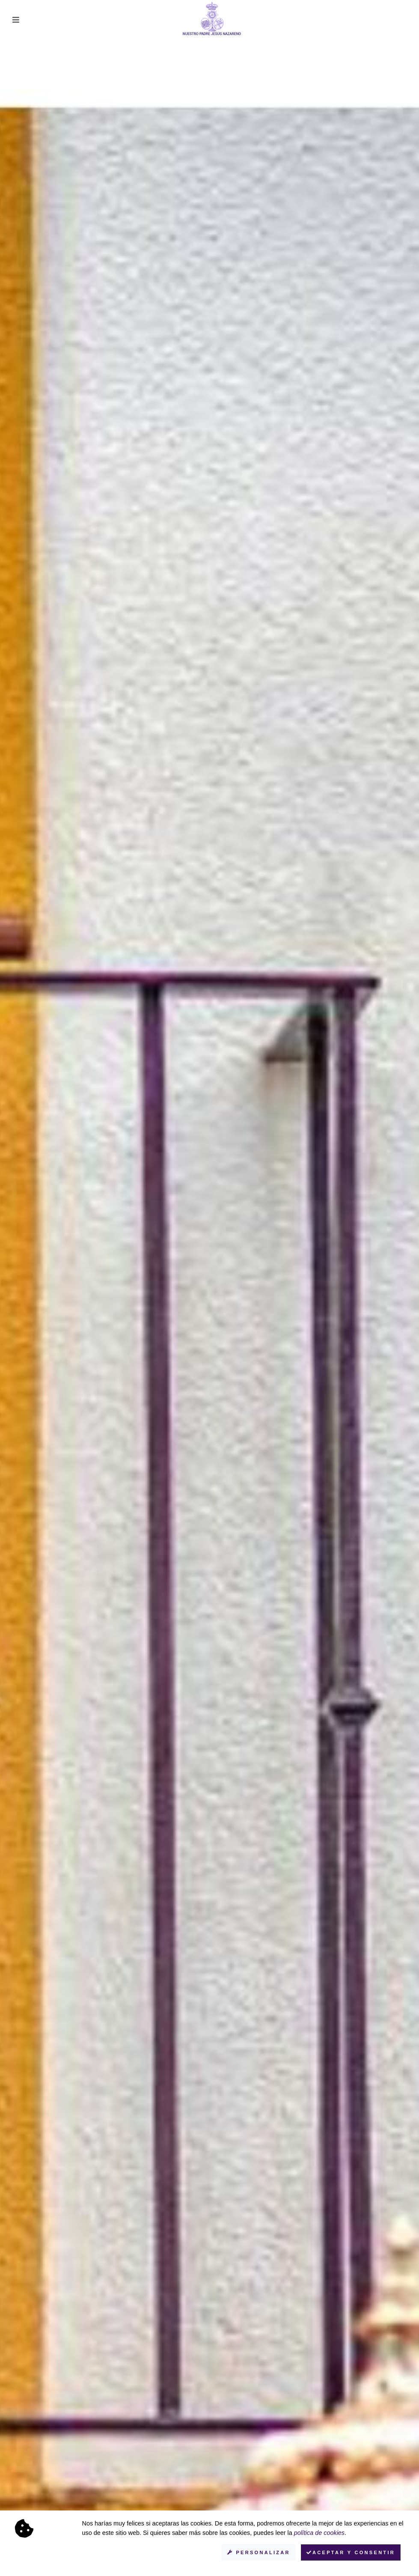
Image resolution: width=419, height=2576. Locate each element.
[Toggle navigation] (16, 20)
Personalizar (258, 2552)
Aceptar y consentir (350, 2552)
